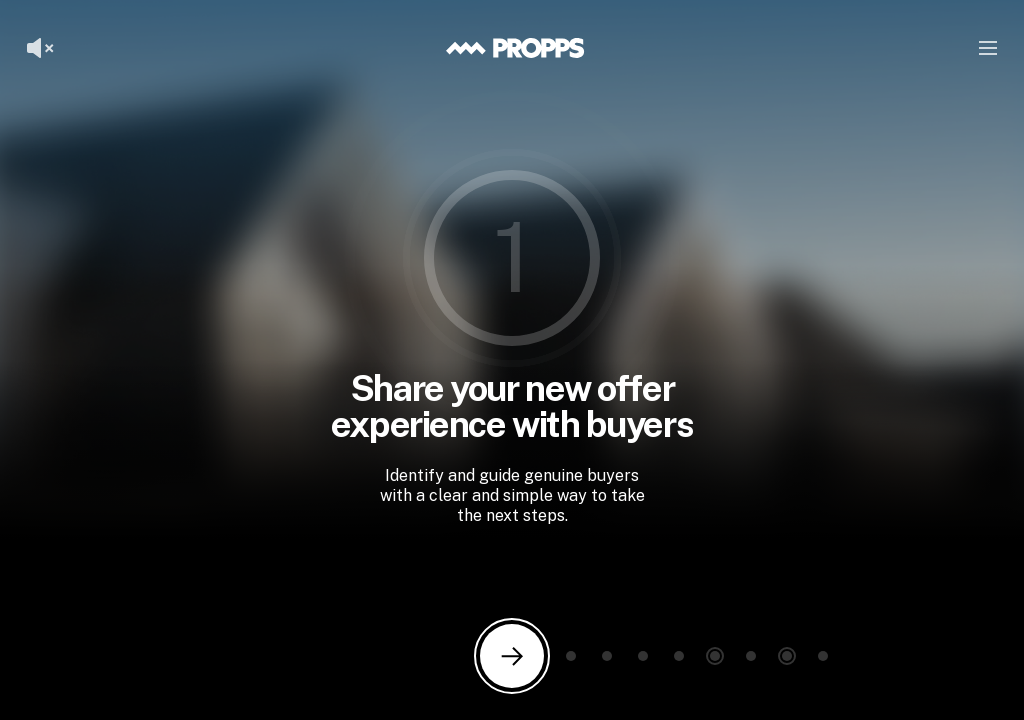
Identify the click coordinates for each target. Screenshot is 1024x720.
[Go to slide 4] (643, 656)
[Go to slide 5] (679, 656)
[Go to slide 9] (823, 656)
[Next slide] (512, 656)
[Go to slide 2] (571, 656)
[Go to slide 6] (715, 656)
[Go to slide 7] (751, 656)
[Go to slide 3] (607, 656)
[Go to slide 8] (787, 656)
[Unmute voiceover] (40, 48)
